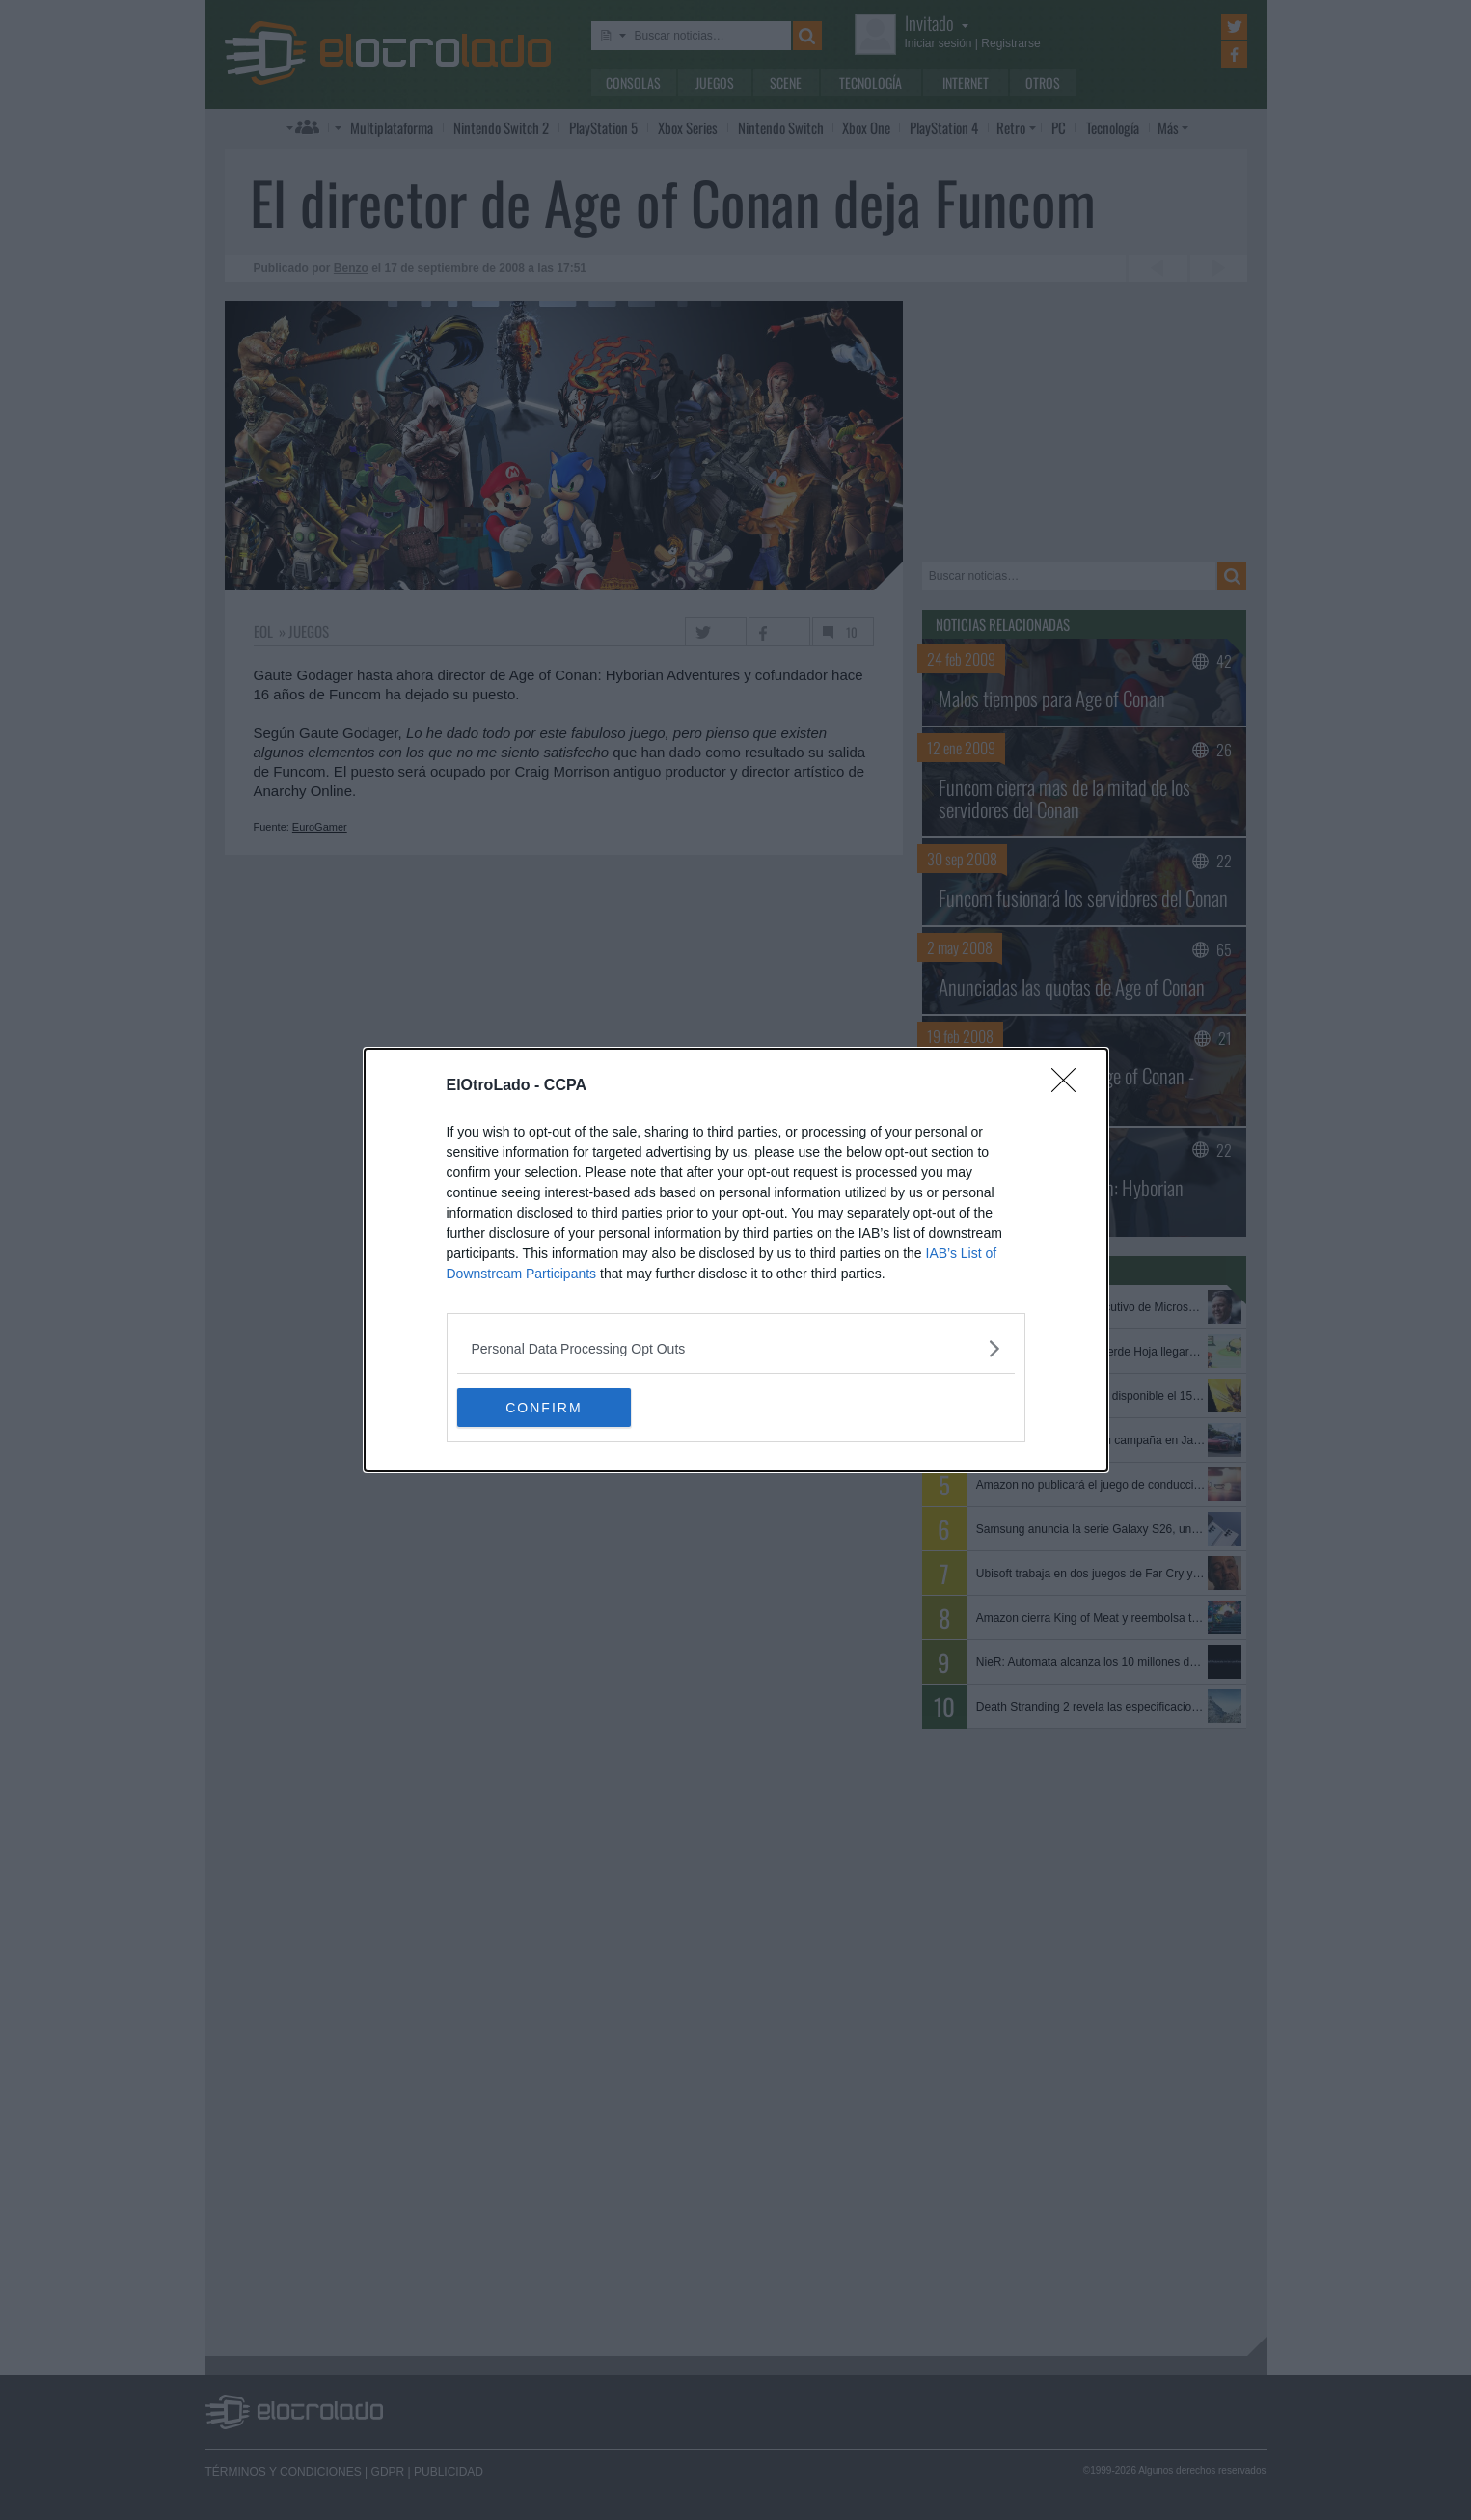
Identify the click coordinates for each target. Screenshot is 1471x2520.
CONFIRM (548, 1407)
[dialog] (736, 1260)
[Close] (1069, 1086)
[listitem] (736, 1348)
